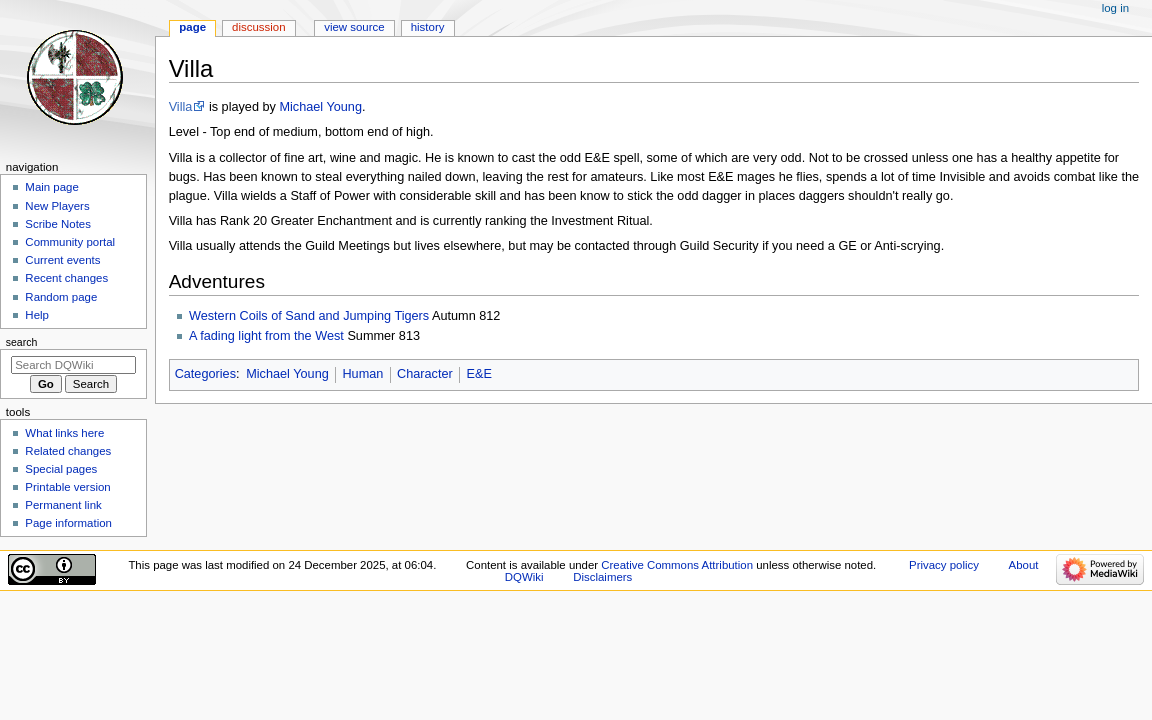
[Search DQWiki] (73, 365)
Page (192, 27)
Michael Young (320, 107)
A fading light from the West (266, 336)
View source (354, 27)
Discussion (258, 27)
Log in (1115, 8)
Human (362, 374)
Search (22, 342)
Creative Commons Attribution (677, 565)
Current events (62, 260)
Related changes (68, 451)
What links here (64, 433)
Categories (205, 374)
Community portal (70, 242)
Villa (181, 107)
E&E (478, 374)
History (428, 27)
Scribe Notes (58, 224)
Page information (68, 523)
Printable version (67, 487)
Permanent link (63, 505)
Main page (52, 187)
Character (425, 374)
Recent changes (66, 278)
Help (37, 315)
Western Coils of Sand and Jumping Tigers (309, 316)
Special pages (61, 469)
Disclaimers (602, 577)
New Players (57, 206)
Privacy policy (944, 565)
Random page (61, 297)
